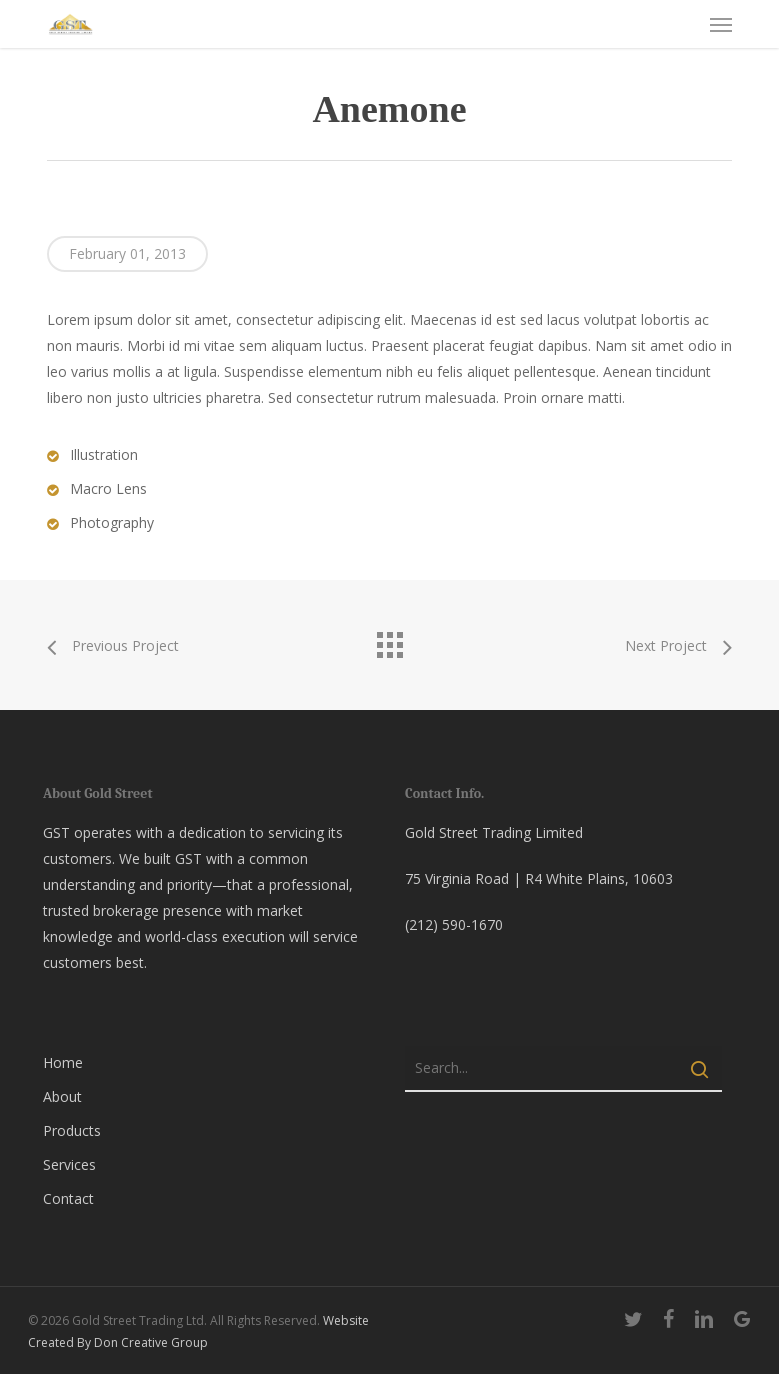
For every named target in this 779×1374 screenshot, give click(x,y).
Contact (68, 1198)
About (62, 1096)
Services (69, 1164)
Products (72, 1130)
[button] (721, 24)
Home (63, 1062)
